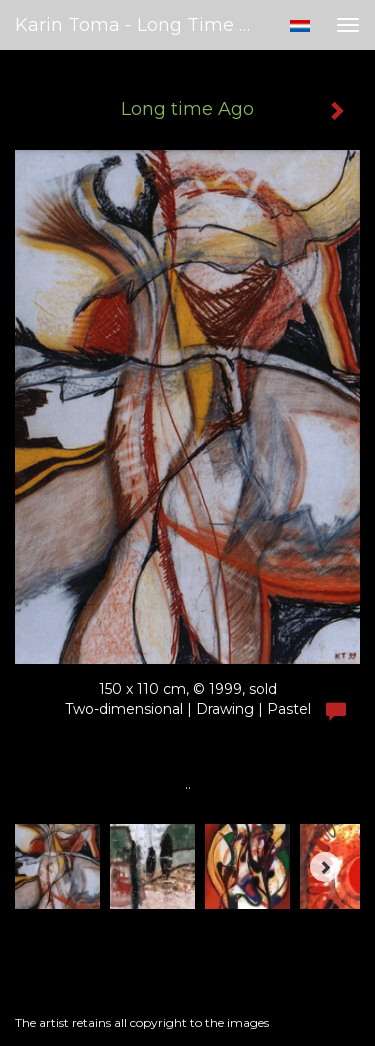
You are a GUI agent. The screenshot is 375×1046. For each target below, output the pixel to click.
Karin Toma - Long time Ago (143, 25)
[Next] (325, 867)
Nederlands (299, 26)
